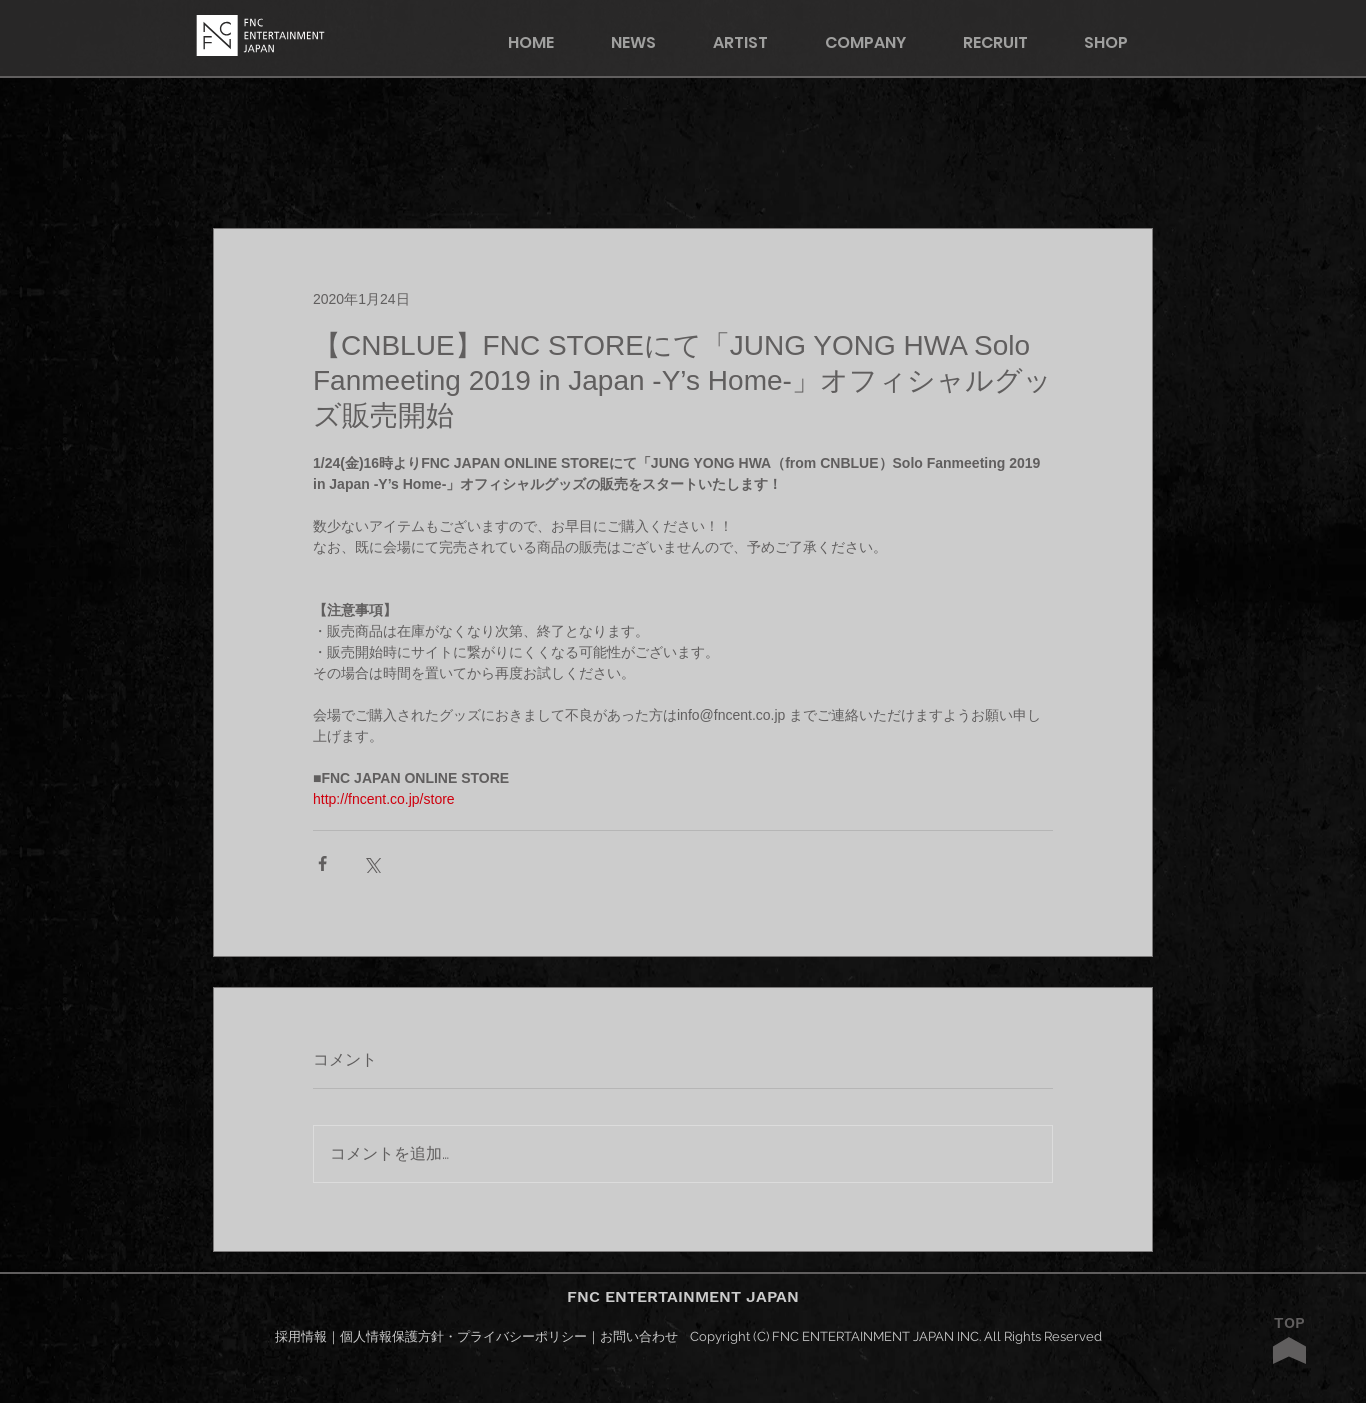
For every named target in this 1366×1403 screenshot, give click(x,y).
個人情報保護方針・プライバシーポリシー (463, 1336)
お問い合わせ (639, 1336)
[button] (1119, 42)
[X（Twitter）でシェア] (371, 863)
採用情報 (301, 1336)
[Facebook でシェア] (322, 863)
